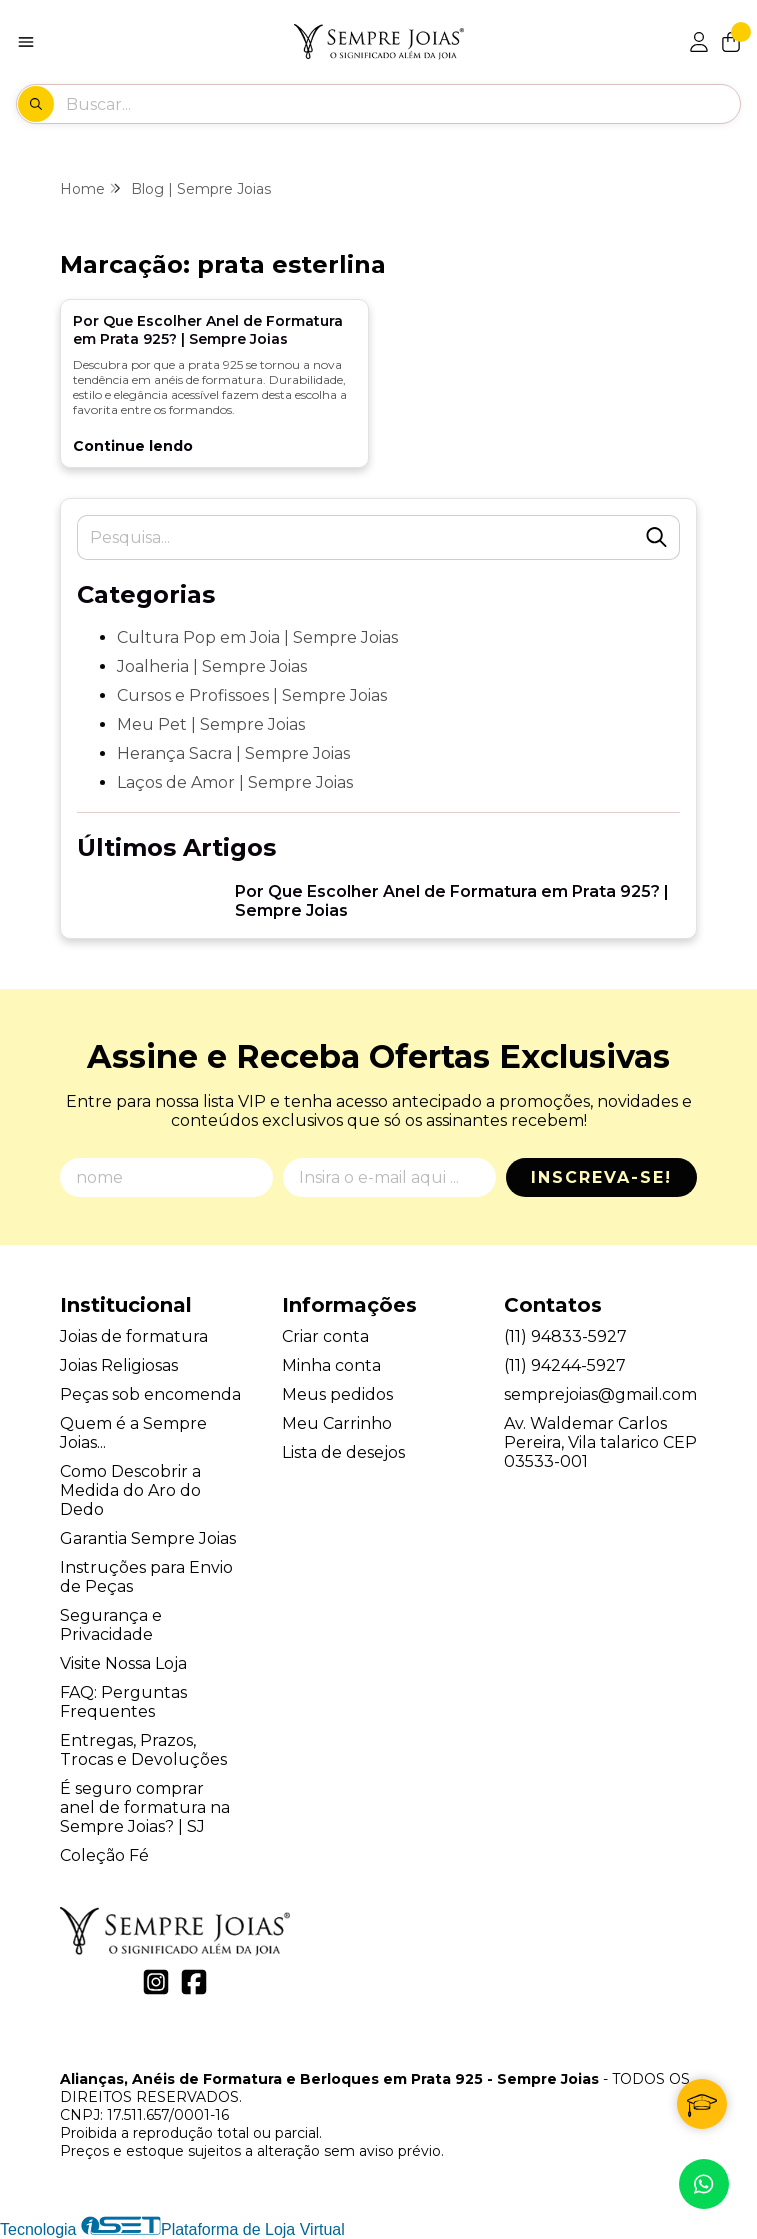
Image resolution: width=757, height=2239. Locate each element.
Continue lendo (133, 446)
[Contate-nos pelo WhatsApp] (704, 2184)
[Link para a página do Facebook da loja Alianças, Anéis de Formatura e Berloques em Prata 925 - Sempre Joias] (194, 1982)
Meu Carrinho (337, 1423)
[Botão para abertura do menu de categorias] (26, 42)
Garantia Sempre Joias (148, 1538)
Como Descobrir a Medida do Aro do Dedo (130, 1490)
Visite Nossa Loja (123, 1663)
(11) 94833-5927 (565, 1336)
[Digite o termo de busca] (402, 104)
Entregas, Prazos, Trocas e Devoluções (143, 1750)
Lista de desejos (343, 1452)
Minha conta (331, 1365)
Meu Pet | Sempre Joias (211, 724)
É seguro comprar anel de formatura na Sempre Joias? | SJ (145, 1807)
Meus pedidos (337, 1394)
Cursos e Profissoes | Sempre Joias (252, 695)
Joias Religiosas (119, 1365)
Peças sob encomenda (150, 1394)
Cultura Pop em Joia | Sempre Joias (257, 637)
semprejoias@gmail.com (600, 1394)
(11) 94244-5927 (565, 1365)
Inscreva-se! (601, 1177)
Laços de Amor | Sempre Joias (235, 782)
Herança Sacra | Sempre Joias (233, 753)
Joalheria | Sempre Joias (212, 666)
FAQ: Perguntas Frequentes (123, 1702)
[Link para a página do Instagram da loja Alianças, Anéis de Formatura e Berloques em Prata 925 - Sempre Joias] (156, 1982)
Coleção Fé (104, 1855)
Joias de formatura (134, 1336)
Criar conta (325, 1336)
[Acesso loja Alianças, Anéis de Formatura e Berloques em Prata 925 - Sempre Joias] (699, 42)
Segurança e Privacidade (111, 1625)
